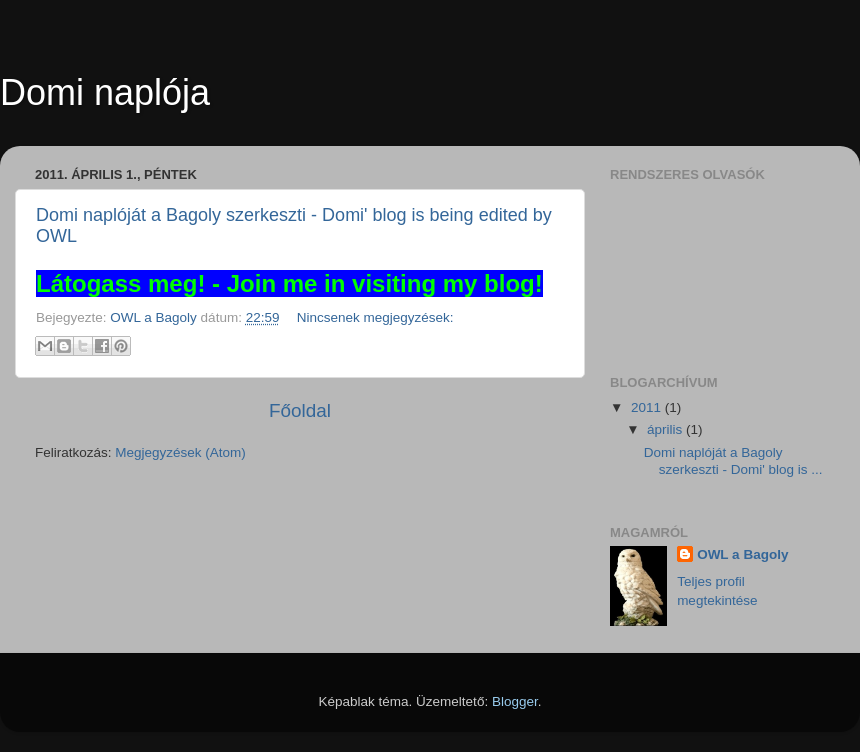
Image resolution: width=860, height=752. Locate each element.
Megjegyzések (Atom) (180, 452)
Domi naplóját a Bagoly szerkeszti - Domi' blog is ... (733, 460)
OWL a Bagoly (742, 554)
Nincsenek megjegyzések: (375, 317)
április (666, 429)
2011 (648, 407)
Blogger (515, 701)
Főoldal (300, 410)
